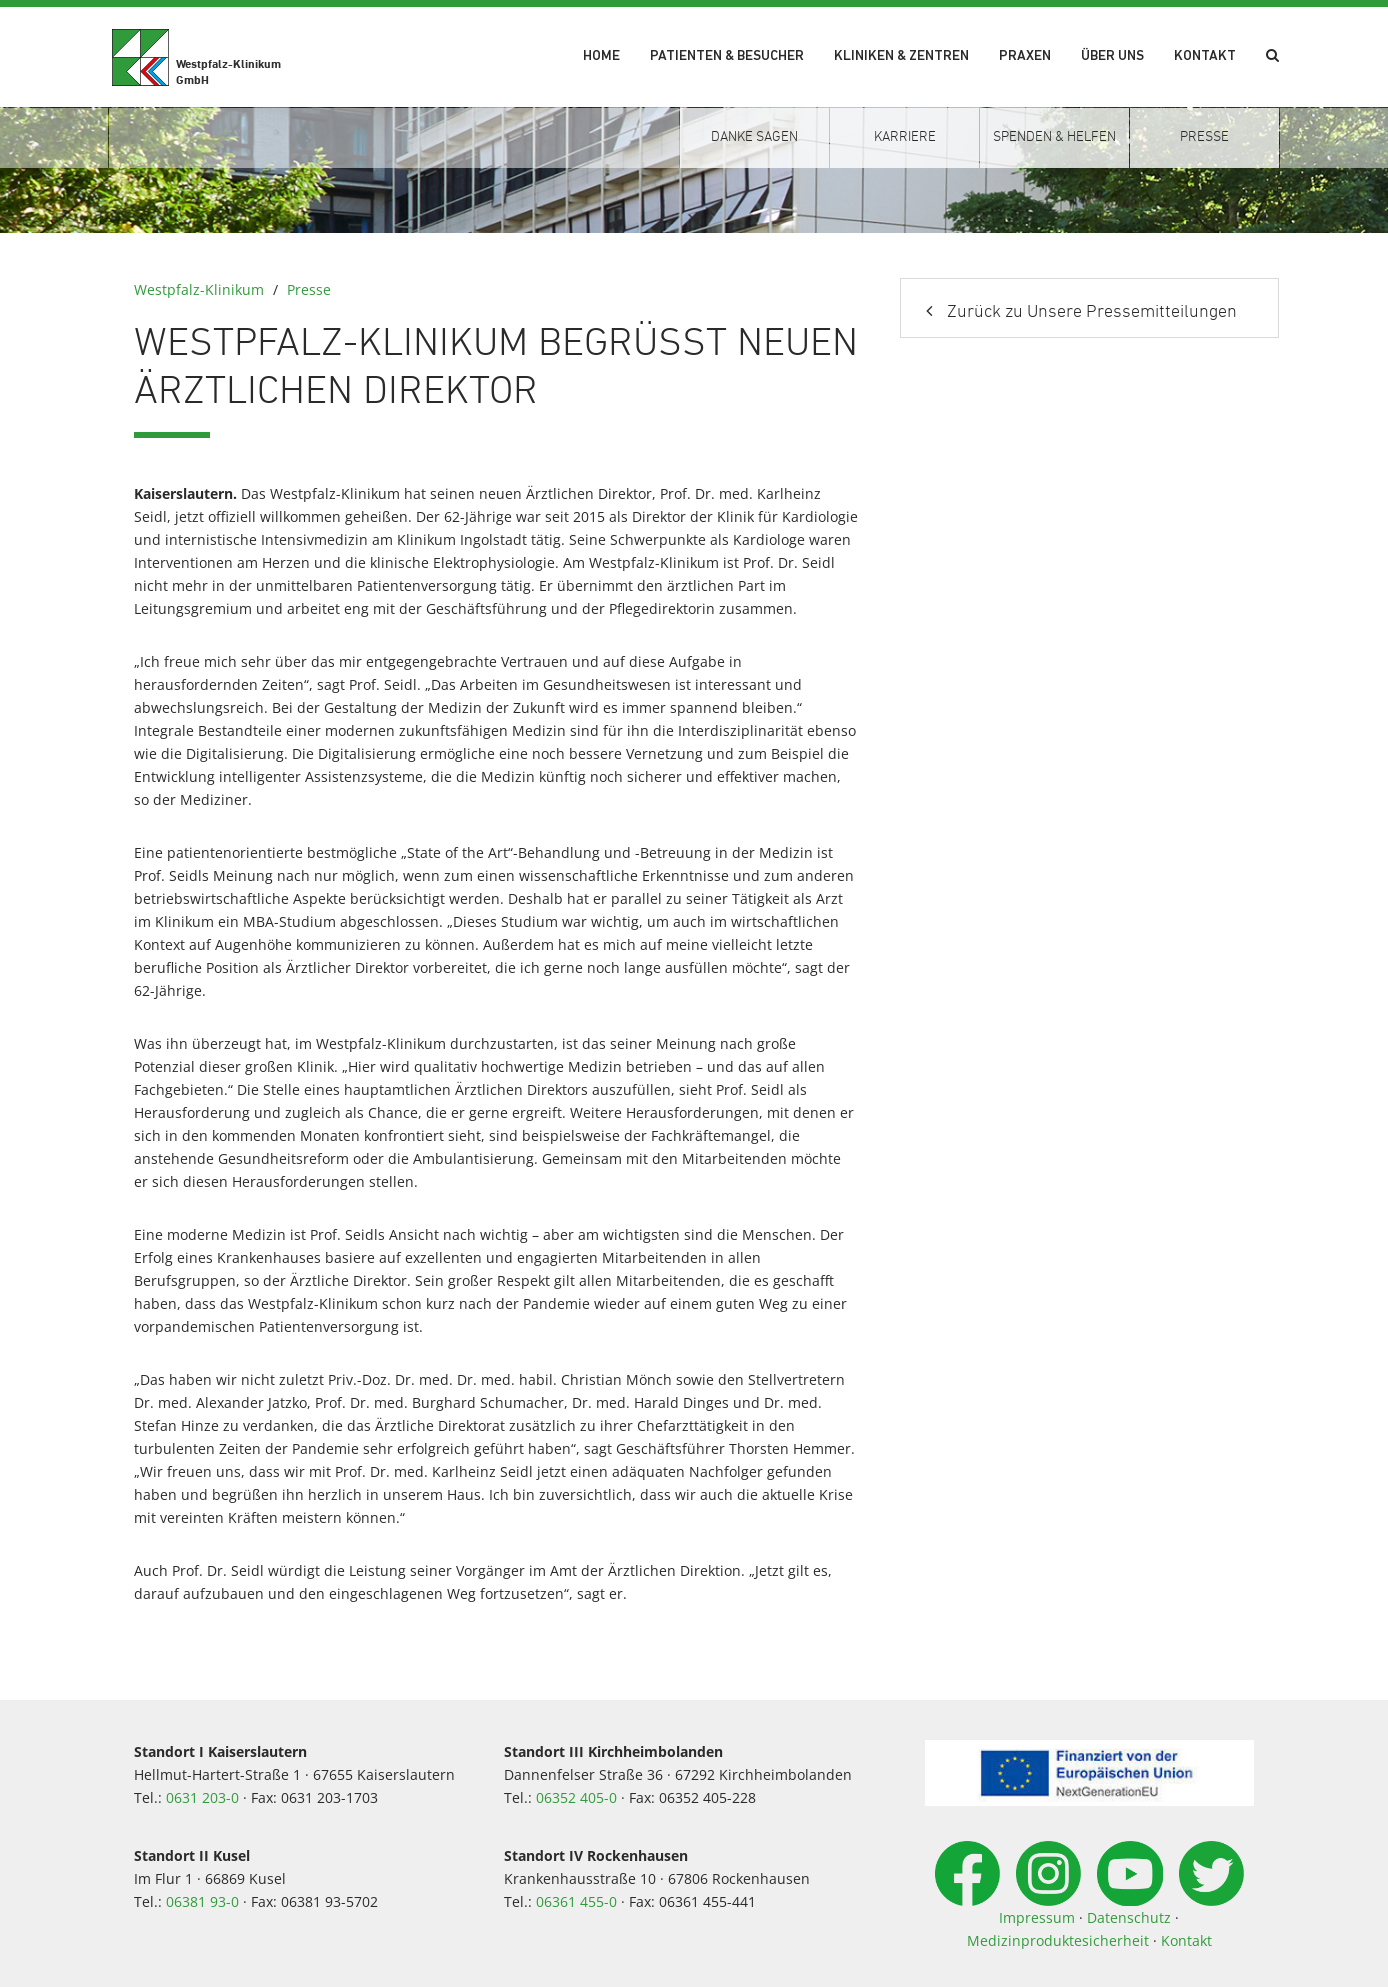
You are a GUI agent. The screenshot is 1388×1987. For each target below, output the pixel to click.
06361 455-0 (576, 1901)
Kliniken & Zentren (901, 56)
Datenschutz (1129, 1917)
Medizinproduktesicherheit (1058, 1940)
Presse (309, 289)
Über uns (1112, 56)
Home (601, 56)
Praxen (1025, 56)
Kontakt (1205, 56)
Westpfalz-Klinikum (199, 289)
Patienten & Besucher (727, 56)
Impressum (1037, 1917)
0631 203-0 (202, 1797)
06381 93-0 (202, 1901)
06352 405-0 (576, 1797)
